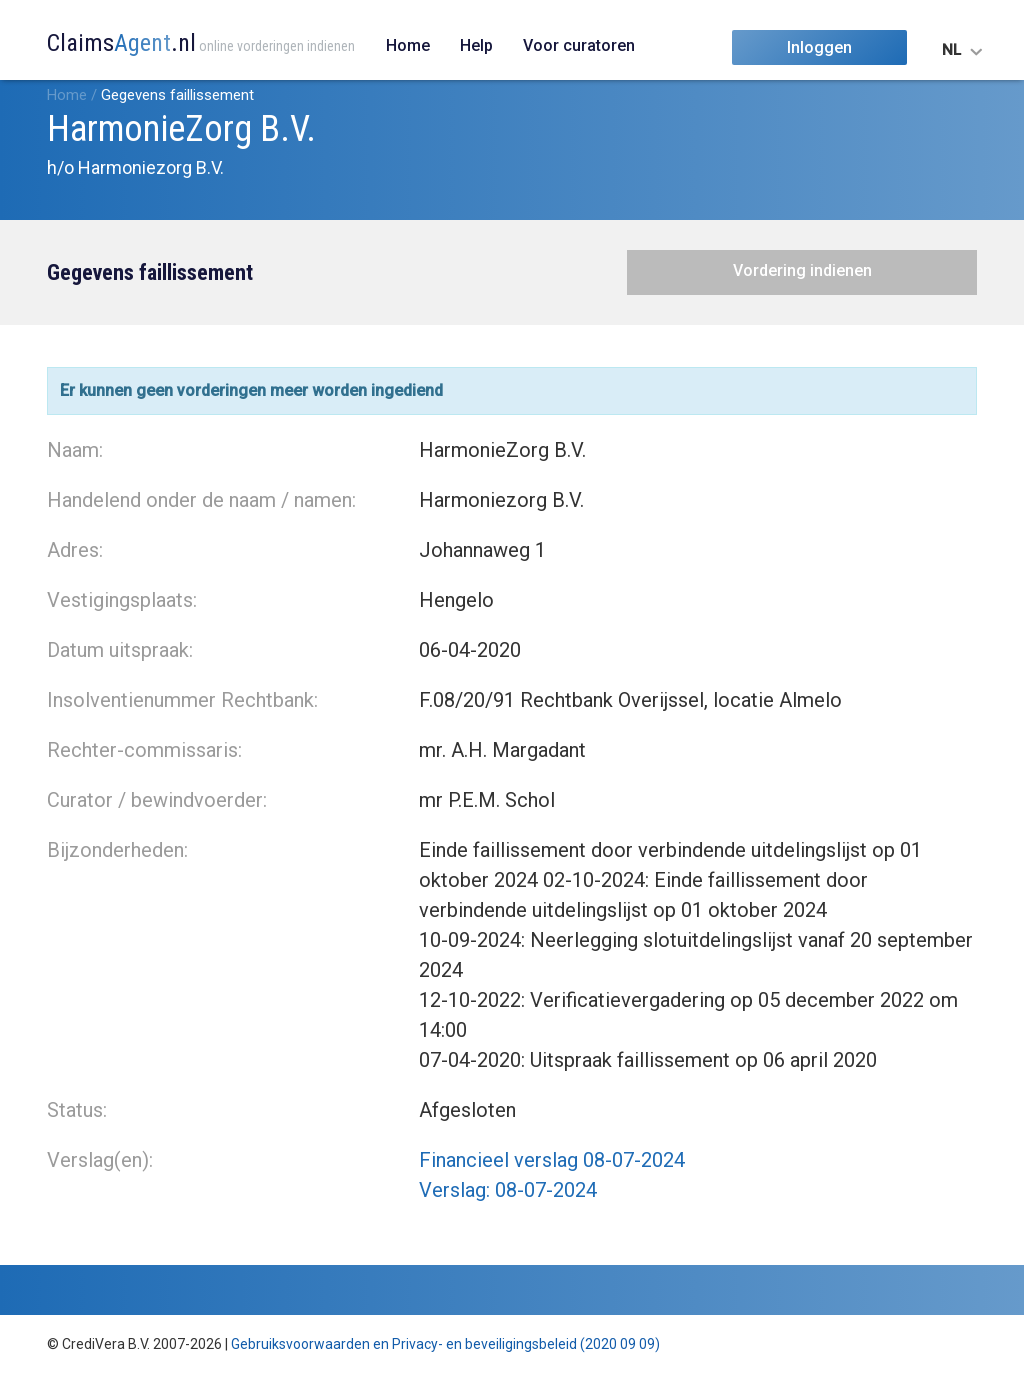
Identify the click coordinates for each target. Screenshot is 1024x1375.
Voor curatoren (579, 45)
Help (476, 45)
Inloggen (819, 47)
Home (408, 45)
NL (951, 50)
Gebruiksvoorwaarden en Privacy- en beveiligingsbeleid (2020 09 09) (445, 1344)
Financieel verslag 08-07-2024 (552, 1160)
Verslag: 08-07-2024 (508, 1190)
